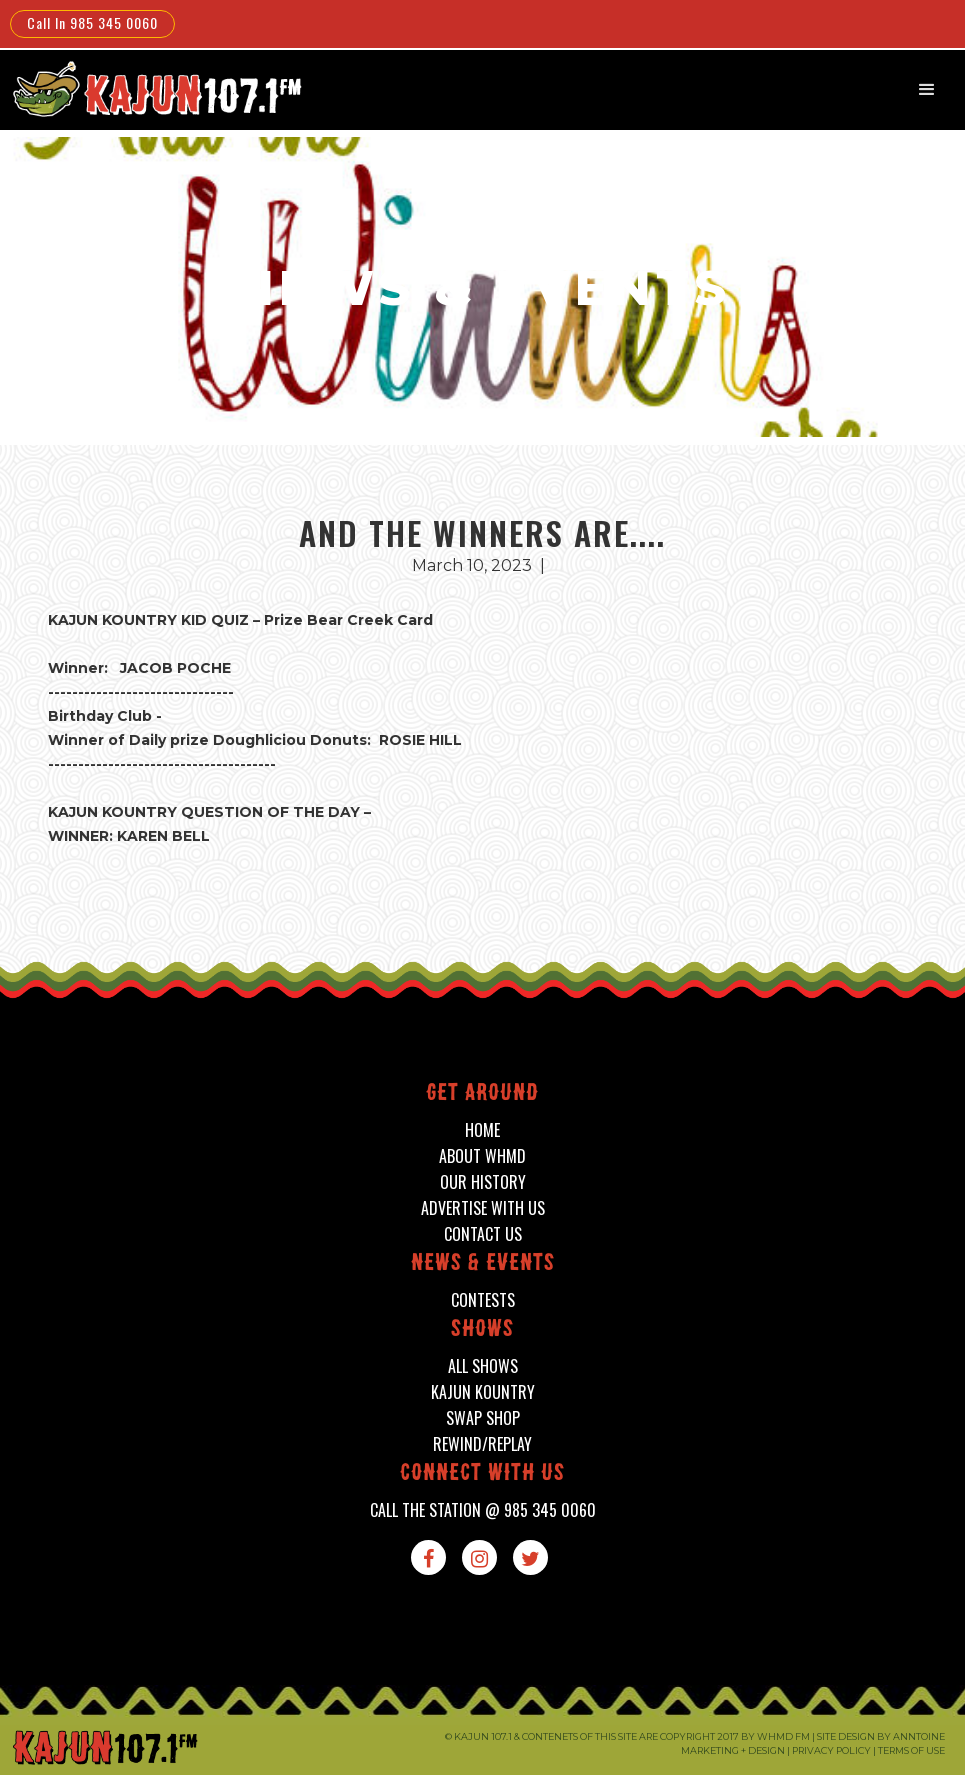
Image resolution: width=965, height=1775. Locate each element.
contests (483, 1300)
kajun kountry (483, 1392)
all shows (483, 1366)
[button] (927, 90)
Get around (482, 1094)
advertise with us (483, 1208)
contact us (483, 1234)
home (482, 1130)
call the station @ (483, 1510)
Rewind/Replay (482, 1444)
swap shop (483, 1418)
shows (482, 1330)
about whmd (482, 1156)
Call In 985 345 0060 (92, 22)
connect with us (482, 1474)
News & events (483, 1264)
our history (483, 1182)
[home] (155, 88)
